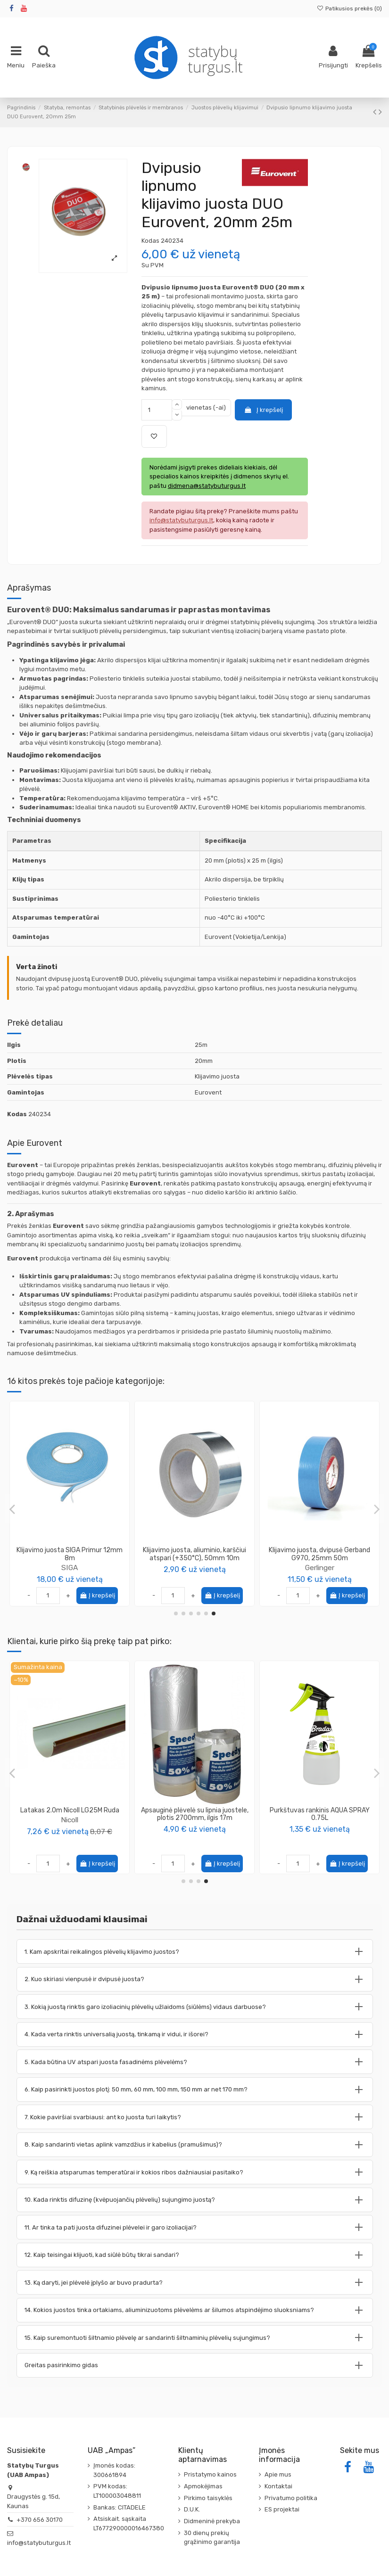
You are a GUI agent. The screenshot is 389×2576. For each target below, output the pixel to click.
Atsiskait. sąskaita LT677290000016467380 (128, 2523)
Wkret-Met (320, 1827)
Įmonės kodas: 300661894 (114, 2470)
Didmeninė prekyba (212, 2521)
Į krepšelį (263, 409)
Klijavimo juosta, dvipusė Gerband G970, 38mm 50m (319, 1554)
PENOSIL (69, 1827)
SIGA (69, 1567)
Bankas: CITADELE (119, 2507)
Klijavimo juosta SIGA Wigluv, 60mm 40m (194, 1554)
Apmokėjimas (203, 2486)
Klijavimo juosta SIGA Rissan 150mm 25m (69, 1554)
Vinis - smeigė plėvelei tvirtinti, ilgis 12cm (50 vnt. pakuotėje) (194, 1814)
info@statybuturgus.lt (39, 2542)
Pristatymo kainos (210, 2474)
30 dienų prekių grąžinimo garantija (212, 2537)
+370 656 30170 (40, 2519)
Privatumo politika (291, 2498)
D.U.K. (192, 2509)
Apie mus (278, 2474)
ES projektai (282, 2509)
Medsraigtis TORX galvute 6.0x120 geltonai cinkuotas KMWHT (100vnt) (319, 1814)
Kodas (150, 240)
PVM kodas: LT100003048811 (117, 2491)
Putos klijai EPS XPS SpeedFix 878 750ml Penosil (70, 1814)
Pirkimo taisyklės (208, 2498)
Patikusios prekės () (349, 8)
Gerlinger (319, 1567)
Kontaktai (278, 2486)
